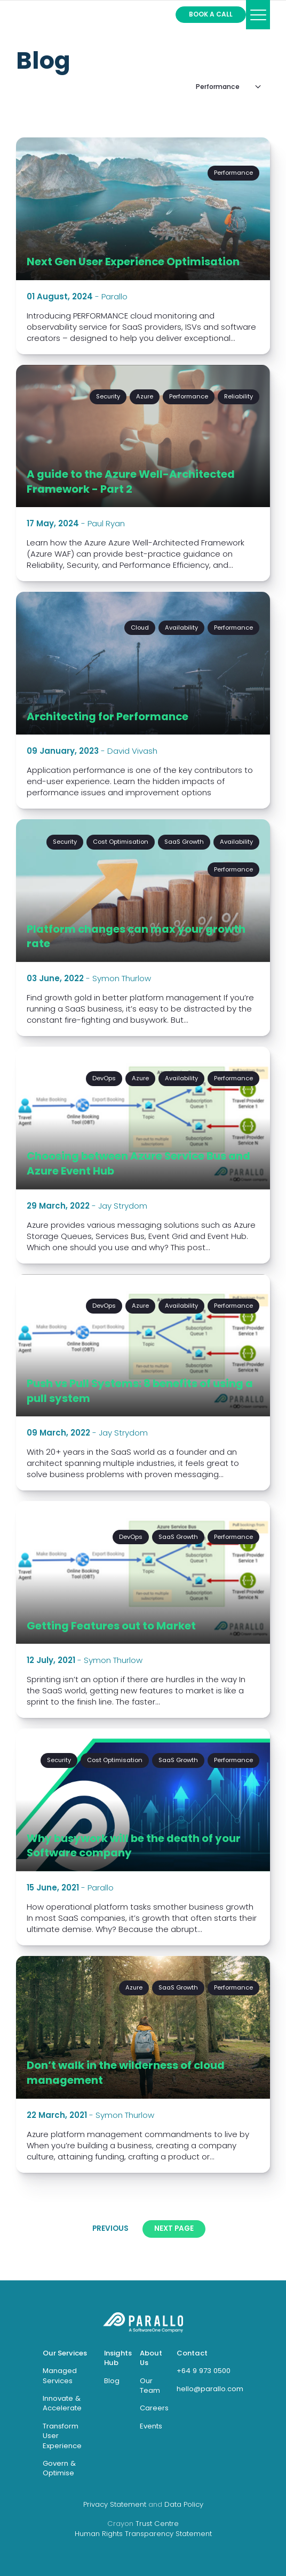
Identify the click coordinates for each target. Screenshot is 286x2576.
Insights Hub (118, 2358)
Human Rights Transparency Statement (143, 2534)
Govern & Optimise (59, 2468)
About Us (151, 2358)
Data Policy (183, 2504)
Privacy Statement (114, 2504)
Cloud (140, 627)
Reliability (238, 396)
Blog (43, 60)
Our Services (65, 2353)
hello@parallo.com (210, 2389)
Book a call (211, 14)
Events (151, 2426)
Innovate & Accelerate (62, 2403)
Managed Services (60, 2375)
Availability (181, 627)
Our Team (150, 2385)
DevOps (104, 1078)
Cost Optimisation (120, 841)
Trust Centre (157, 2523)
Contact (192, 2353)
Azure (144, 396)
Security (108, 396)
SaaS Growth (184, 841)
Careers (154, 2408)
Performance (233, 172)
